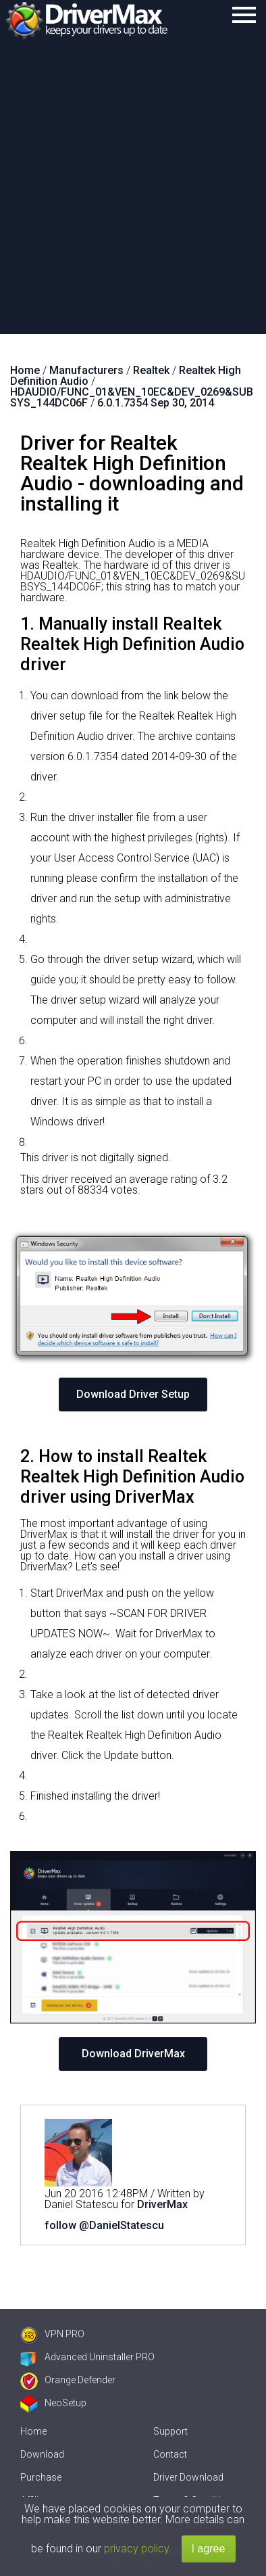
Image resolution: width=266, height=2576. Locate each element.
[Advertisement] (133, 194)
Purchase (40, 2477)
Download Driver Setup (133, 1394)
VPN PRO (52, 2334)
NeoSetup (53, 2403)
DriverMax (162, 2204)
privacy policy (136, 2548)
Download (42, 2454)
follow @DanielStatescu (104, 2225)
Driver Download (188, 2477)
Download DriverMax (133, 2053)
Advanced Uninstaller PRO (87, 2357)
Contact (170, 2454)
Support (170, 2431)
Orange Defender (67, 2380)
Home (33, 2431)
